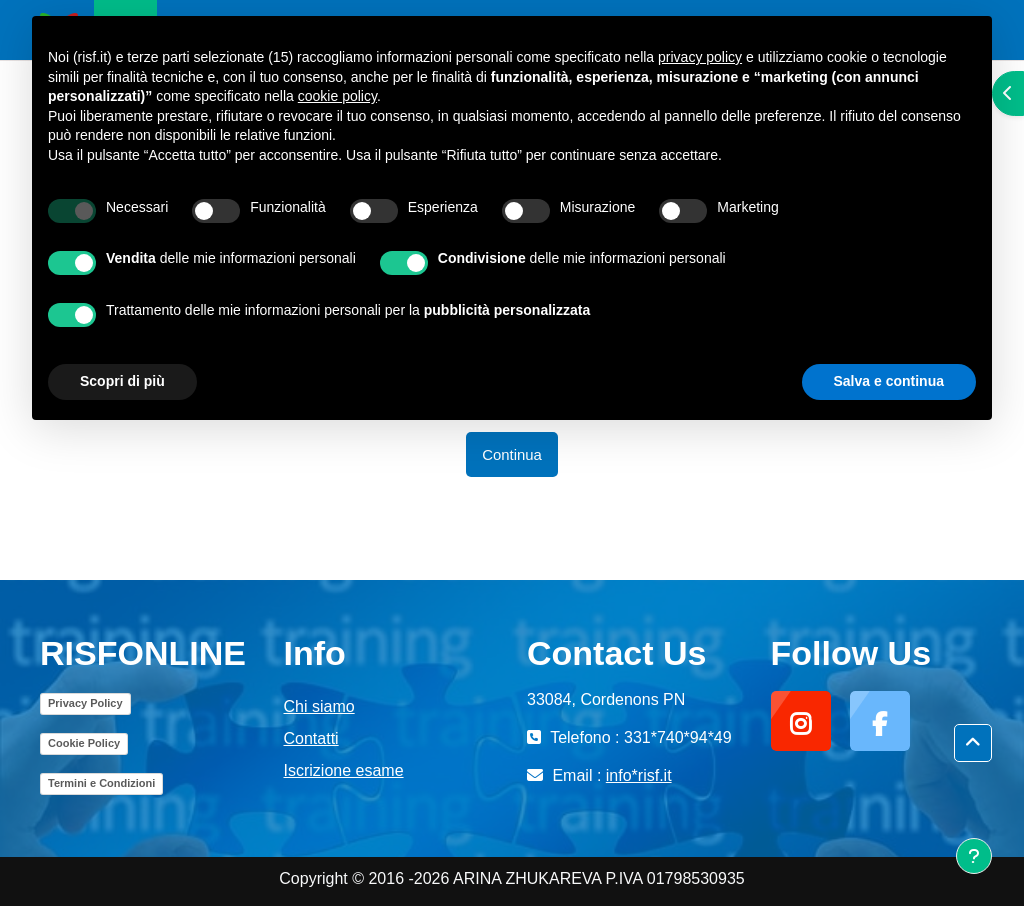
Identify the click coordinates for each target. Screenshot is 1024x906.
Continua (512, 454)
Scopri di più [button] (122, 381)
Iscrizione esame (344, 770)
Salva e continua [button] (889, 381)
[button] (973, 743)
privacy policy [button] (700, 57)
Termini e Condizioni (101, 783)
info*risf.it (639, 775)
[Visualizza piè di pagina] (974, 856)
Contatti (311, 738)
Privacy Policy (85, 703)
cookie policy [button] (337, 96)
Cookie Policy (84, 743)
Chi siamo (319, 706)
